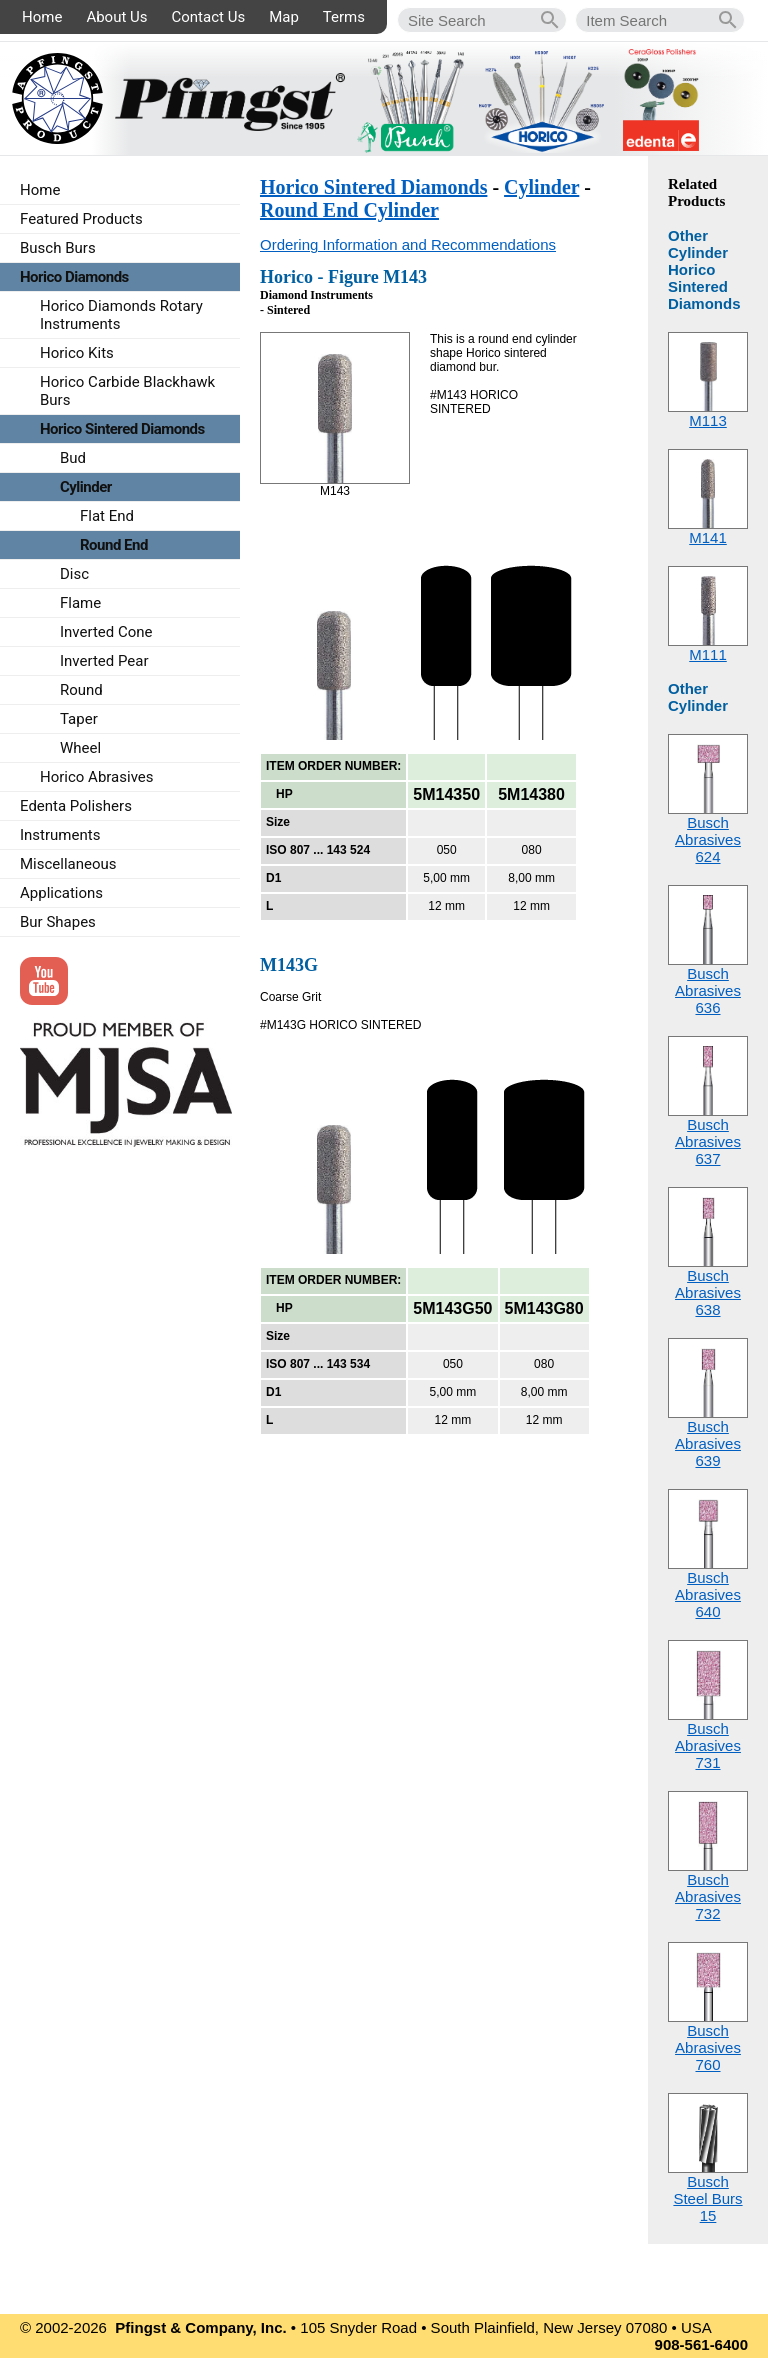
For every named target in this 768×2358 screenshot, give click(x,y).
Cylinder (541, 187)
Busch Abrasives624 (708, 839)
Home (42, 17)
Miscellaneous (68, 864)
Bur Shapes (58, 922)
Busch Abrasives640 (708, 1594)
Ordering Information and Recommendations (408, 244)
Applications (61, 893)
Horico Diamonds (74, 277)
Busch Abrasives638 (708, 1292)
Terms (344, 17)
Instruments (60, 835)
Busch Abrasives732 (708, 1896)
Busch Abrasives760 (708, 2047)
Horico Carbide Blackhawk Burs (127, 391)
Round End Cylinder (349, 210)
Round (81, 690)
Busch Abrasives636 (708, 990)
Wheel (80, 748)
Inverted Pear (104, 661)
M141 (708, 537)
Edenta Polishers (76, 806)
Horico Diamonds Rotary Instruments (121, 315)
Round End (114, 545)
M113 (708, 420)
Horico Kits (77, 353)
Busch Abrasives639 (708, 1443)
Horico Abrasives (97, 777)
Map (284, 17)
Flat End (107, 516)
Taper (79, 719)
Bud (73, 458)
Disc (74, 574)
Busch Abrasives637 (708, 1141)
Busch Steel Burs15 (707, 2198)
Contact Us (209, 17)
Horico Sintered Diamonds (373, 187)
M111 (708, 654)
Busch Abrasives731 (708, 1745)
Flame (80, 603)
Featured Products (81, 219)
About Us (116, 17)
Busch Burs (58, 248)
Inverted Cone (106, 632)
